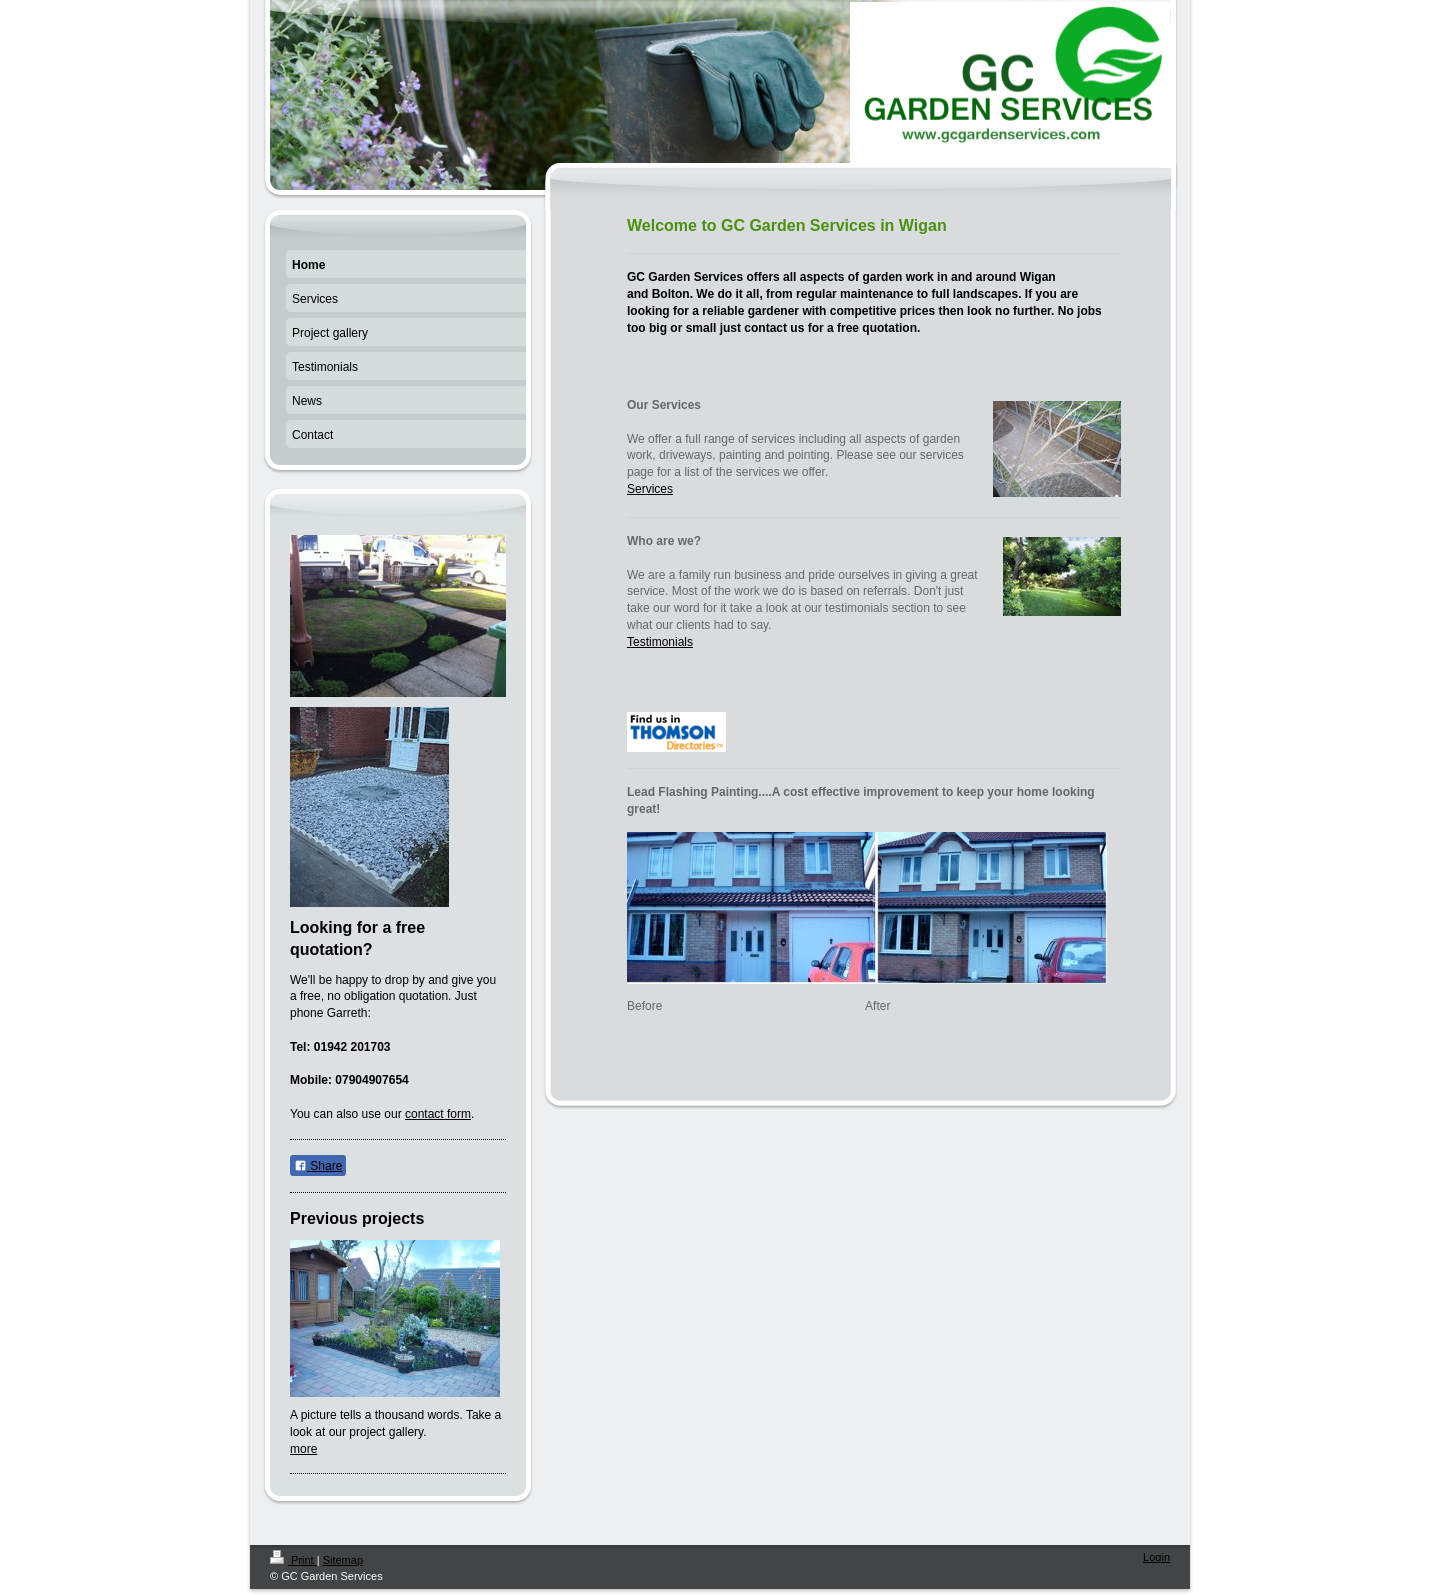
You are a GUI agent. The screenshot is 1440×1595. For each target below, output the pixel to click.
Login (1156, 1557)
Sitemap (343, 1560)
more (303, 1449)
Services (650, 489)
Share (318, 1166)
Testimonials (660, 642)
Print (293, 1560)
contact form (438, 1114)
